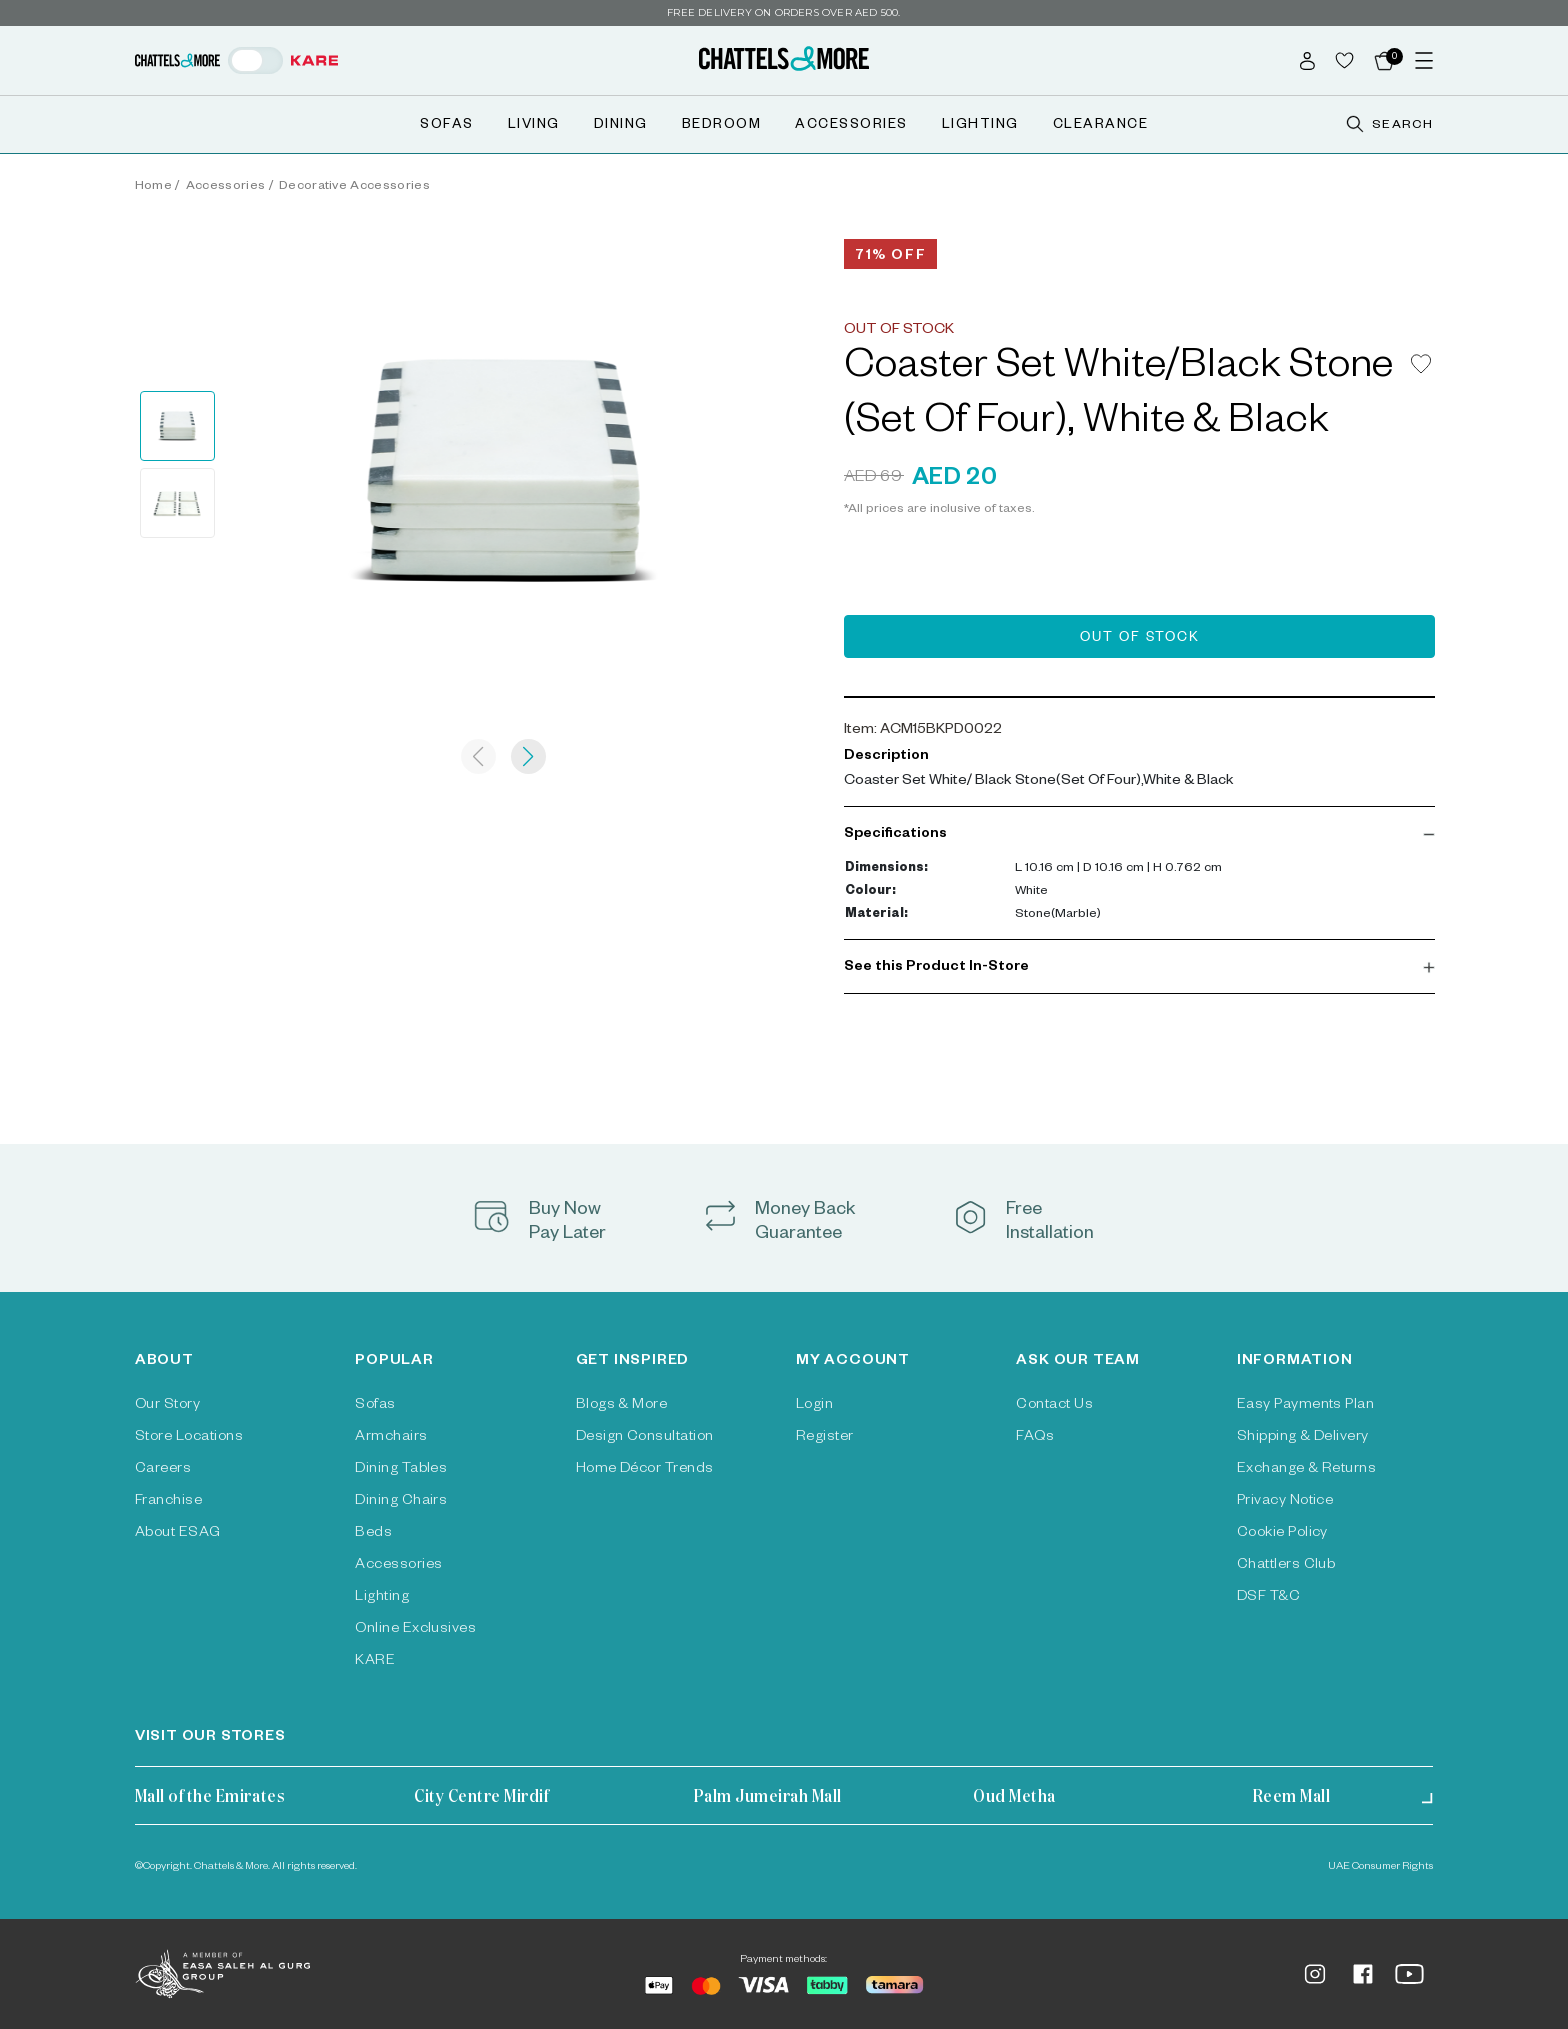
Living (534, 126)
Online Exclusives (415, 1630)
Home (153, 187)
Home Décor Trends (645, 1470)
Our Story (167, 1406)
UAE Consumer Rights (1380, 1867)
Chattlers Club (1286, 1566)
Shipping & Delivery (1303, 1438)
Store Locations (189, 1438)
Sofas (447, 126)
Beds (373, 1534)
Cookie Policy (1282, 1534)
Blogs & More (622, 1406)
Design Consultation (645, 1438)
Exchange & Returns (1307, 1470)
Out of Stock (1140, 639)
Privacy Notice (1285, 1502)
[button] (1139, 835)
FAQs (1035, 1438)
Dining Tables (401, 1470)
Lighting (980, 126)
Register (825, 1438)
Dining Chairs (401, 1502)
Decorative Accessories (354, 187)
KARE (375, 1662)
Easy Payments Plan (1306, 1406)
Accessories (851, 126)
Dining (621, 126)
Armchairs (391, 1438)
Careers (163, 1470)
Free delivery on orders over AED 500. (783, 12)
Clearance (1101, 126)
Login (814, 1406)
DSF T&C (1268, 1598)
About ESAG (178, 1534)
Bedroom (722, 126)
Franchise (168, 1502)
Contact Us (1054, 1406)
